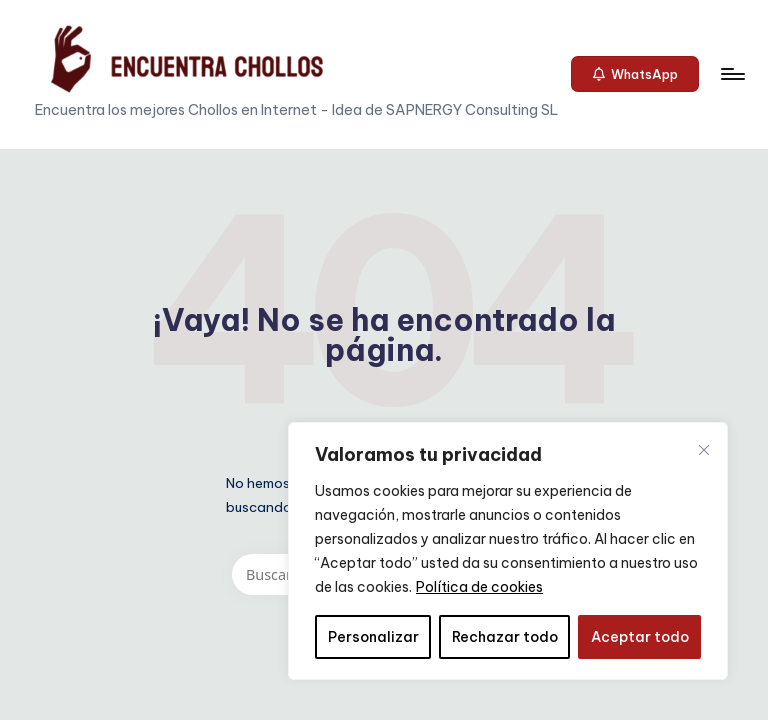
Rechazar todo (505, 637)
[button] (635, 74)
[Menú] (731, 74)
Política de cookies (479, 587)
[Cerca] (704, 450)
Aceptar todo (640, 637)
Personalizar (373, 637)
